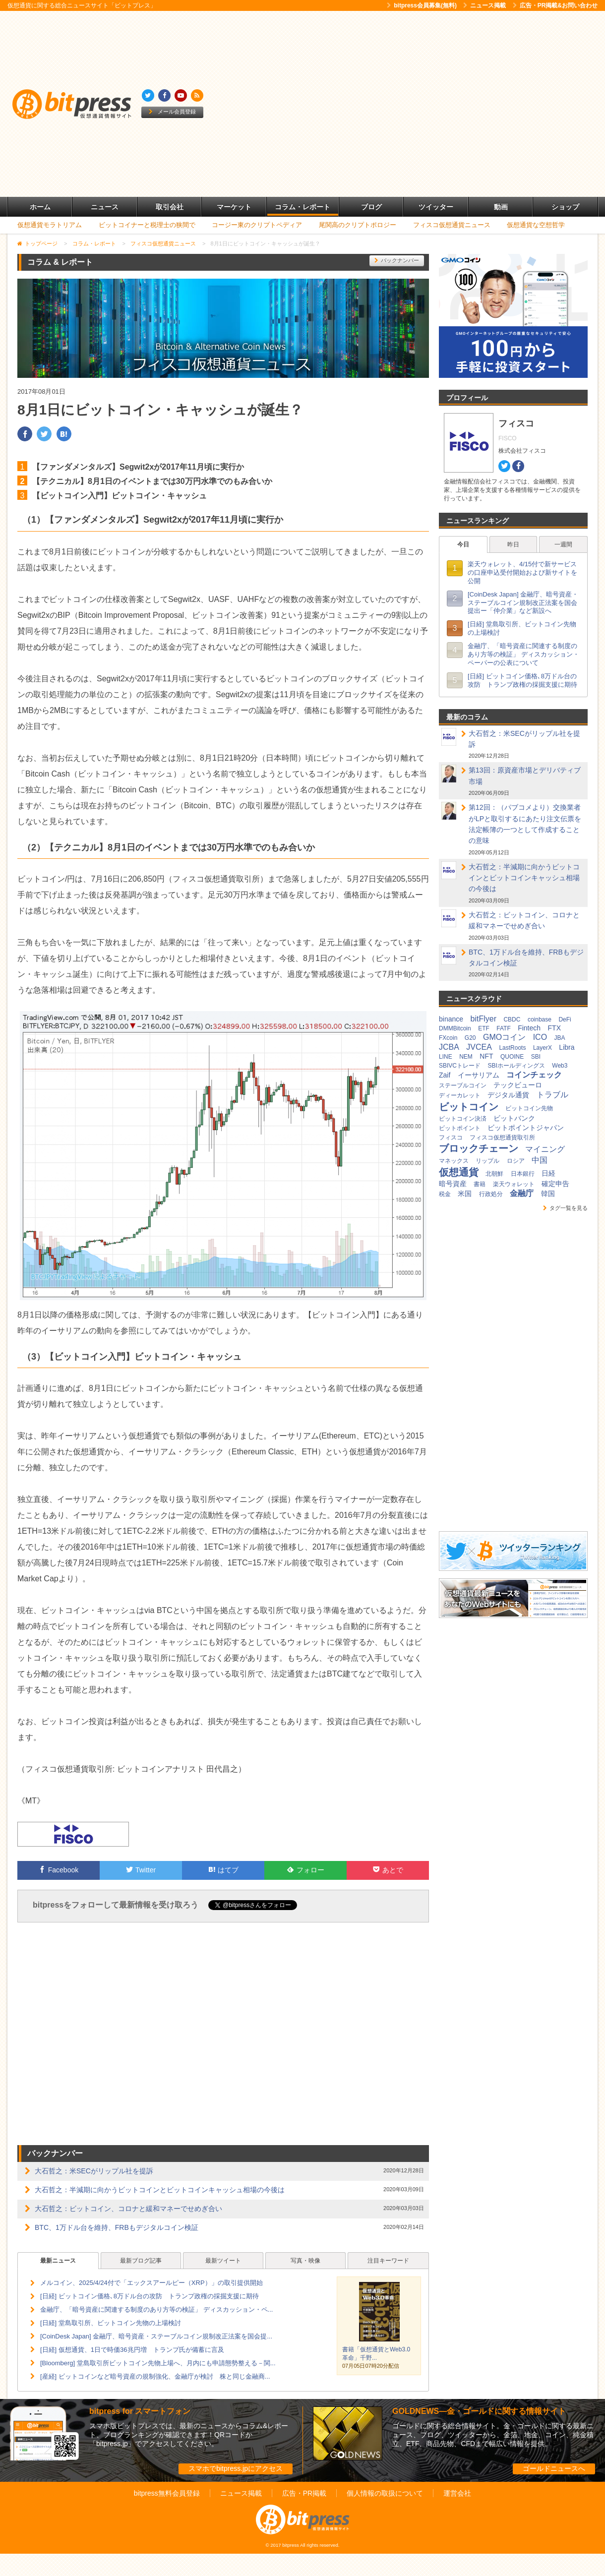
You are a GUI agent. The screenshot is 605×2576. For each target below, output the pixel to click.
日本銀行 (523, 1173)
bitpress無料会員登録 (167, 2493)
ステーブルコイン (462, 1085)
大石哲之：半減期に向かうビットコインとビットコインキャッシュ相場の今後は (160, 2190)
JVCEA (479, 1047)
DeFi (564, 1019)
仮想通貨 (459, 1172)
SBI (536, 1056)
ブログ (371, 207)
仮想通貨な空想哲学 (536, 225)
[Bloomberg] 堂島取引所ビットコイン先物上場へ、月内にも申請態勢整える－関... (158, 2363)
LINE (445, 1056)
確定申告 (555, 1184)
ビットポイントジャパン (525, 1128)
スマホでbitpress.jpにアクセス (235, 2468)
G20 (470, 1037)
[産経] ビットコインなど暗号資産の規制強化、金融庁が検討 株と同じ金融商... (155, 2376)
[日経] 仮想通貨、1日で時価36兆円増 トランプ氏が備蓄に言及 (132, 2349)
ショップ (565, 207)
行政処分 (491, 1194)
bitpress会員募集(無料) (422, 5)
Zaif (444, 1075)
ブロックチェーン (478, 1148)
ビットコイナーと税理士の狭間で (147, 225)
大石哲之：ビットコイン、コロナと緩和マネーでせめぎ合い (128, 2209)
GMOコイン (504, 1037)
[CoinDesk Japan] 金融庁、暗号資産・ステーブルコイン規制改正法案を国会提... (156, 2336)
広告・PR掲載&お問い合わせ (555, 5)
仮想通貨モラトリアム (49, 225)
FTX (554, 1028)
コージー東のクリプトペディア (257, 225)
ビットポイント (460, 1128)
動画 (501, 207)
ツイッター (436, 207)
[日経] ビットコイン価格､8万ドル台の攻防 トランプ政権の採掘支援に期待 (149, 2296)
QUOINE (512, 1056)
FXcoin (448, 1037)
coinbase (539, 1019)
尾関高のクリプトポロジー (357, 225)
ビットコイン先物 (529, 1108)
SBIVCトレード (460, 1065)
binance (451, 1019)
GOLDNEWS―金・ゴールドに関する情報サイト (479, 2411)
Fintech (529, 1028)
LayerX (542, 1047)
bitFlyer (483, 1019)
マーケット (234, 207)
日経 (548, 1173)
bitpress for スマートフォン (139, 2411)
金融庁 (522, 1193)
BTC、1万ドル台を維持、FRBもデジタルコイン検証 (116, 2227)
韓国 (548, 1194)
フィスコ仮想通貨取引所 (502, 1137)
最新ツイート (223, 2260)
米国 (465, 1194)
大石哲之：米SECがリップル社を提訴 (94, 2171)
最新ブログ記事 (141, 2260)
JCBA (449, 1047)
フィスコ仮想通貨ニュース (451, 225)
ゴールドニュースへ (554, 2468)
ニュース (105, 207)
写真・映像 (305, 2260)
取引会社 (169, 207)
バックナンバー (396, 260)
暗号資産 (453, 1184)
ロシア (516, 1160)
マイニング (545, 1149)
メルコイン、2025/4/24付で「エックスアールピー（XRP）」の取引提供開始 (151, 2282)
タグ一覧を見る (565, 1208)
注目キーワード (388, 2260)
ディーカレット (460, 1095)
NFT (486, 1056)
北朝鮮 (494, 1173)
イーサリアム (478, 1075)
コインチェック (534, 1075)
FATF (503, 1028)
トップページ (41, 243)
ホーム (40, 207)
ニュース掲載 (484, 5)
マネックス (454, 1160)
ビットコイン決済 (462, 1118)
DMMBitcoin (455, 1028)
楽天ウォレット (514, 1184)
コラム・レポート (302, 207)
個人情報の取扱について (385, 2493)
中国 (539, 1160)
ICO (540, 1037)
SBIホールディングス (515, 1065)
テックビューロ (517, 1085)
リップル (487, 1160)
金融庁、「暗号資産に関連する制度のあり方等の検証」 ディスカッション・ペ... (156, 2309)
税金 (445, 1194)
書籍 (479, 1184)
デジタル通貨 (508, 1095)
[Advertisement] (93, 104)
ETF (483, 1028)
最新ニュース (58, 2260)
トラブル (552, 1094)
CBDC (511, 1019)
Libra (566, 1047)
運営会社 (457, 2493)
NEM (466, 1056)
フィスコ (451, 1137)
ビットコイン (468, 1106)
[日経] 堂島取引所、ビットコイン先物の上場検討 (110, 2323)
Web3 (559, 1065)
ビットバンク (514, 1118)
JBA (559, 1037)
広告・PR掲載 (304, 2493)
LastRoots (512, 1047)
